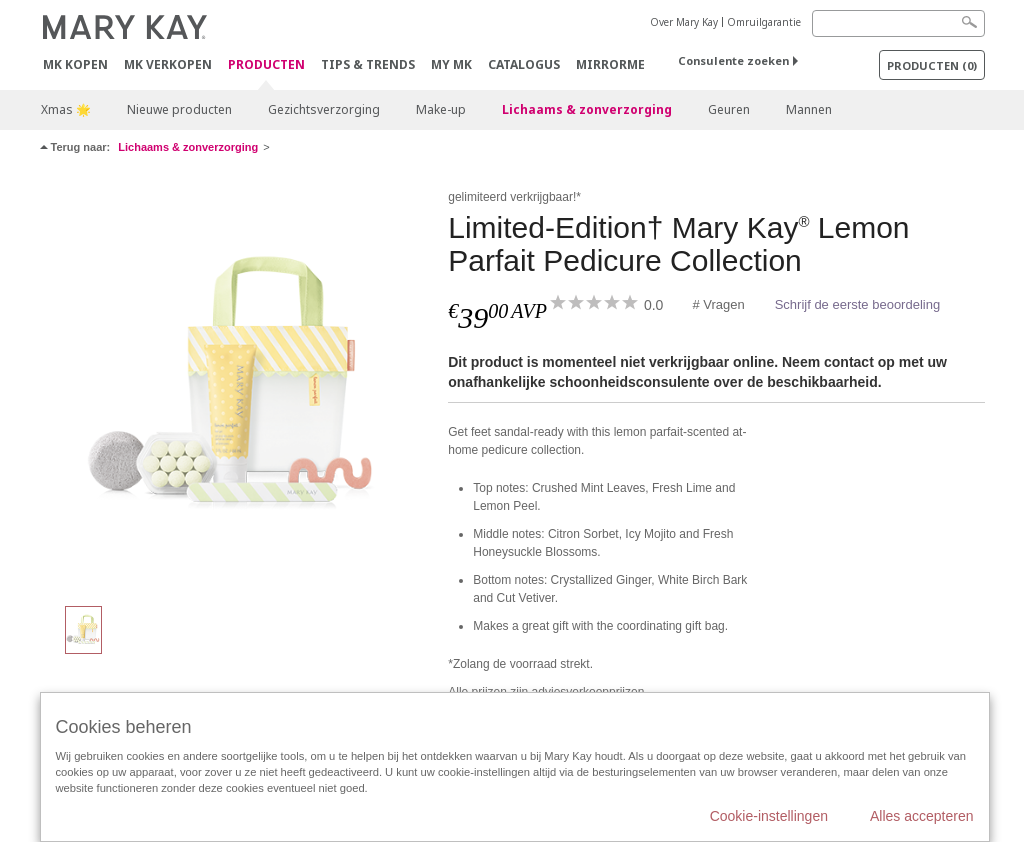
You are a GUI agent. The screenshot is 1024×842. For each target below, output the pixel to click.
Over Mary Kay (684, 22)
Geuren (729, 109)
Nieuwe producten (179, 109)
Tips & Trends (368, 64)
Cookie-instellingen (769, 816)
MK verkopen (168, 64)
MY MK (451, 64)
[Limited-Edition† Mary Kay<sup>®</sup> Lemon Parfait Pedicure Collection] (237, 386)
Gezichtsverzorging (324, 109)
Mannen (809, 109)
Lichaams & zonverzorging (587, 109)
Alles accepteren (922, 816)
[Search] (898, 23)
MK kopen (75, 64)
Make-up (441, 109)
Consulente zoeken (733, 60)
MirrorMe (610, 64)
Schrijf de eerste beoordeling (858, 304)
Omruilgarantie (764, 22)
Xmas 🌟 (66, 109)
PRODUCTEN (266, 65)
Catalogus (524, 64)
